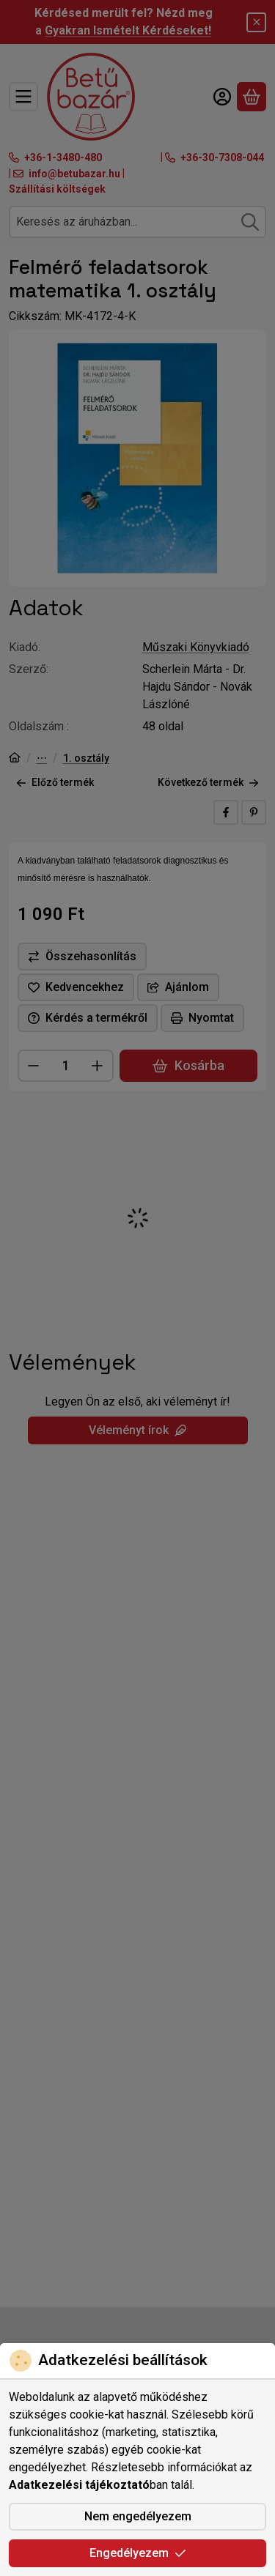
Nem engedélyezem (137, 2516)
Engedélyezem (137, 2553)
